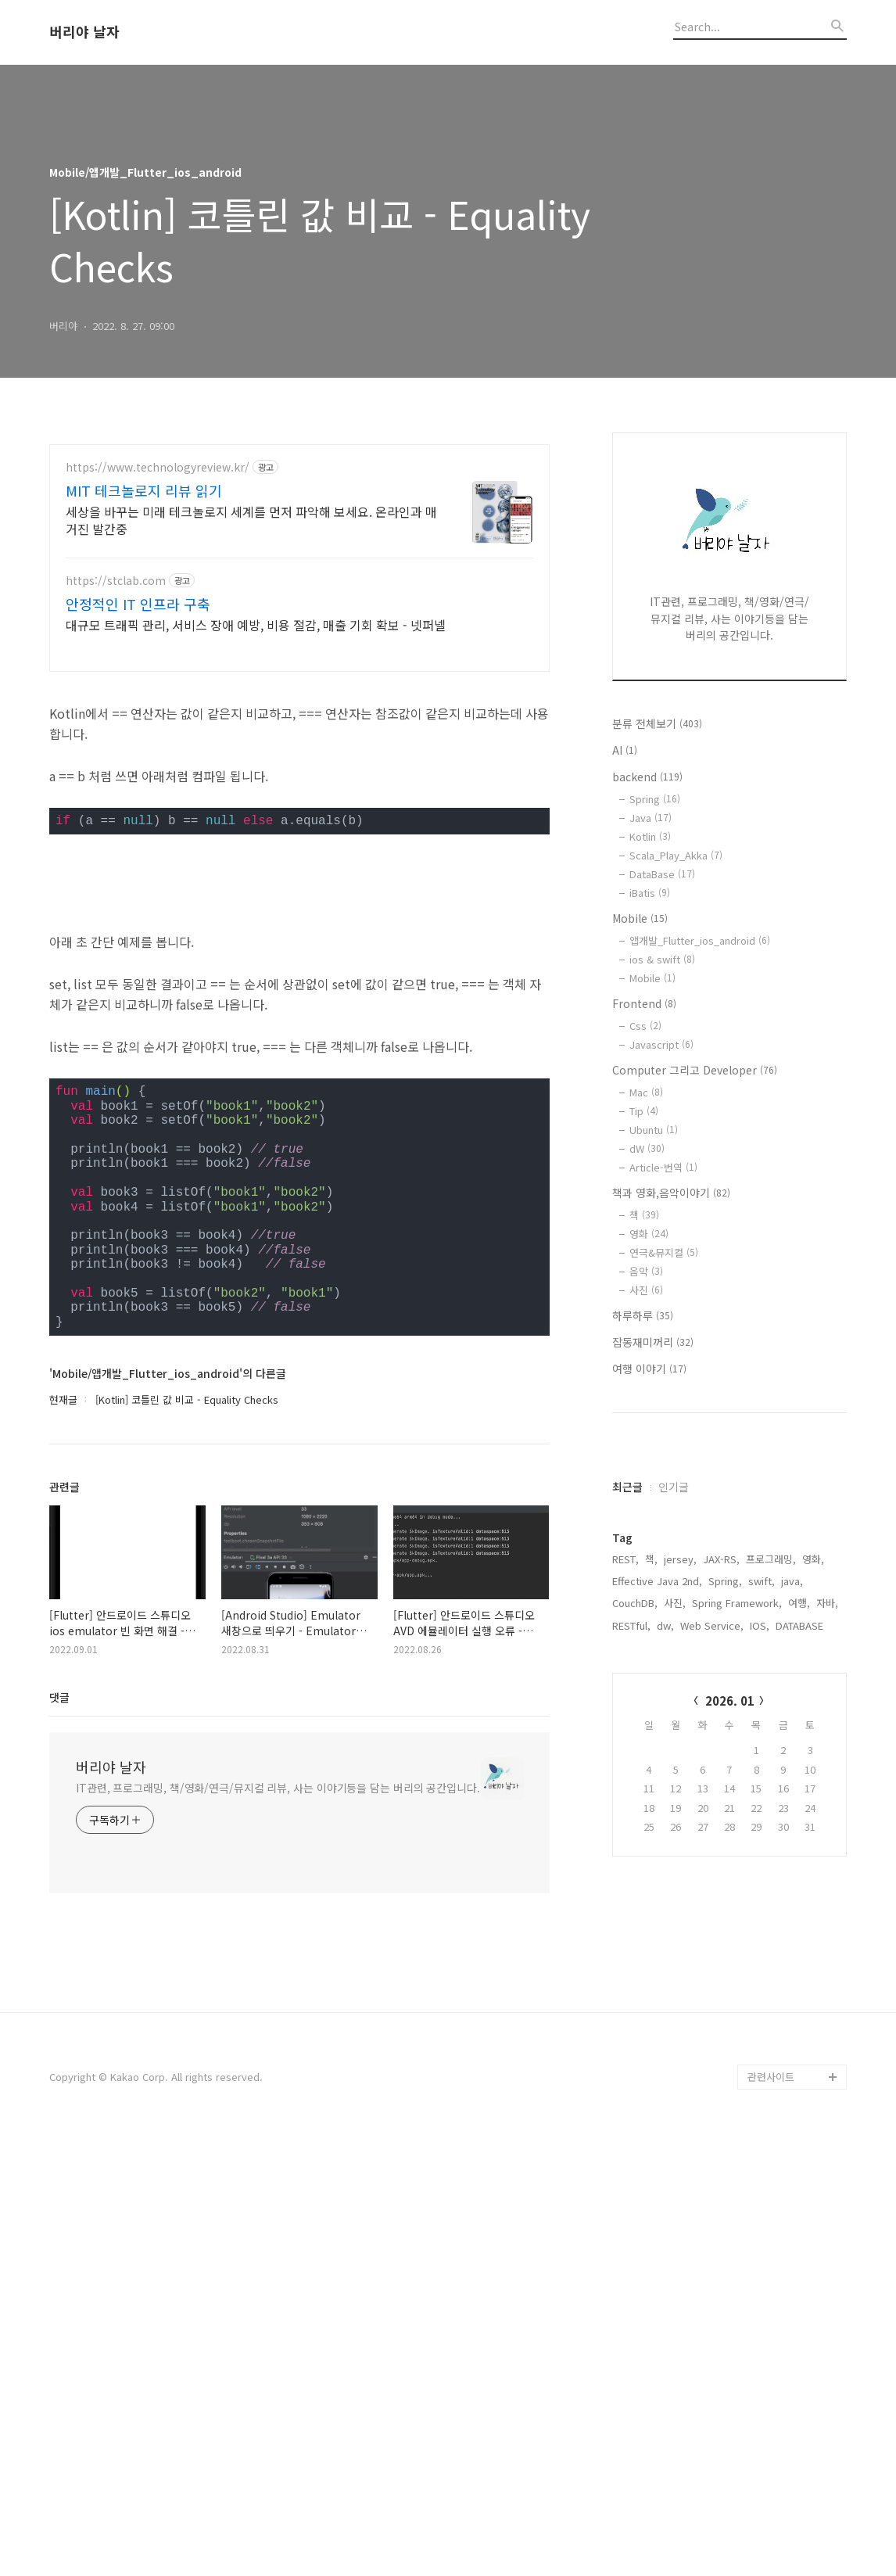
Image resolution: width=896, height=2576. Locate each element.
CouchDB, (635, 1798)
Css (645, 1025)
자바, (827, 1798)
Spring (654, 798)
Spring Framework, (737, 1798)
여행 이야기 (649, 1368)
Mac (646, 1092)
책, (651, 1754)
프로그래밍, (771, 1754)
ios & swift (662, 959)
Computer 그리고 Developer (694, 1070)
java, (792, 1776)
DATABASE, (801, 1821)
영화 (648, 1233)
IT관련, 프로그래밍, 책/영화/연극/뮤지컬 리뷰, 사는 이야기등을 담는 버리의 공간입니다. (278, 2225)
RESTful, (631, 1821)
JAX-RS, (721, 1754)
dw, (665, 1821)
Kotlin (650, 836)
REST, (625, 1754)
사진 (646, 1290)
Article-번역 (663, 1167)
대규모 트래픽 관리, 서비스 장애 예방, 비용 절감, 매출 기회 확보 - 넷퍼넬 (256, 624)
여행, (799, 1798)
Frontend (644, 1003)
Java (650, 817)
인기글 (673, 1682)
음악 (646, 1271)
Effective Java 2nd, (657, 1776)
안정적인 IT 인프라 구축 (138, 603)
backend (647, 776)
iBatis (649, 892)
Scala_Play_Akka (675, 855)
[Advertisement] (299, 796)
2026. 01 (729, 1896)
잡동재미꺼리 (653, 1342)
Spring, (725, 1776)
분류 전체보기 (657, 723)
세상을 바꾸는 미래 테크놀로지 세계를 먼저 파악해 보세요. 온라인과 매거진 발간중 (251, 519)
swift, (761, 1776)
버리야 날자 (84, 32)
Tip (643, 1110)
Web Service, (712, 1821)
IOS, (759, 1821)
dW (647, 1148)
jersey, (680, 1754)
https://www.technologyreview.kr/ (157, 467)
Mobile (640, 918)
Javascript (661, 1044)
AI (624, 750)
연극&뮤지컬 (663, 1252)
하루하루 (642, 1315)
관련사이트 (770, 2514)
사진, (675, 1798)
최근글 (627, 1682)
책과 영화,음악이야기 (671, 1192)
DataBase (662, 873)
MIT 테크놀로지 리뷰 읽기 (144, 490)
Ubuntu (653, 1129)
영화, (813, 1754)
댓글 (59, 2135)
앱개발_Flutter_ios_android (699, 940)
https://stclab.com (116, 580)
